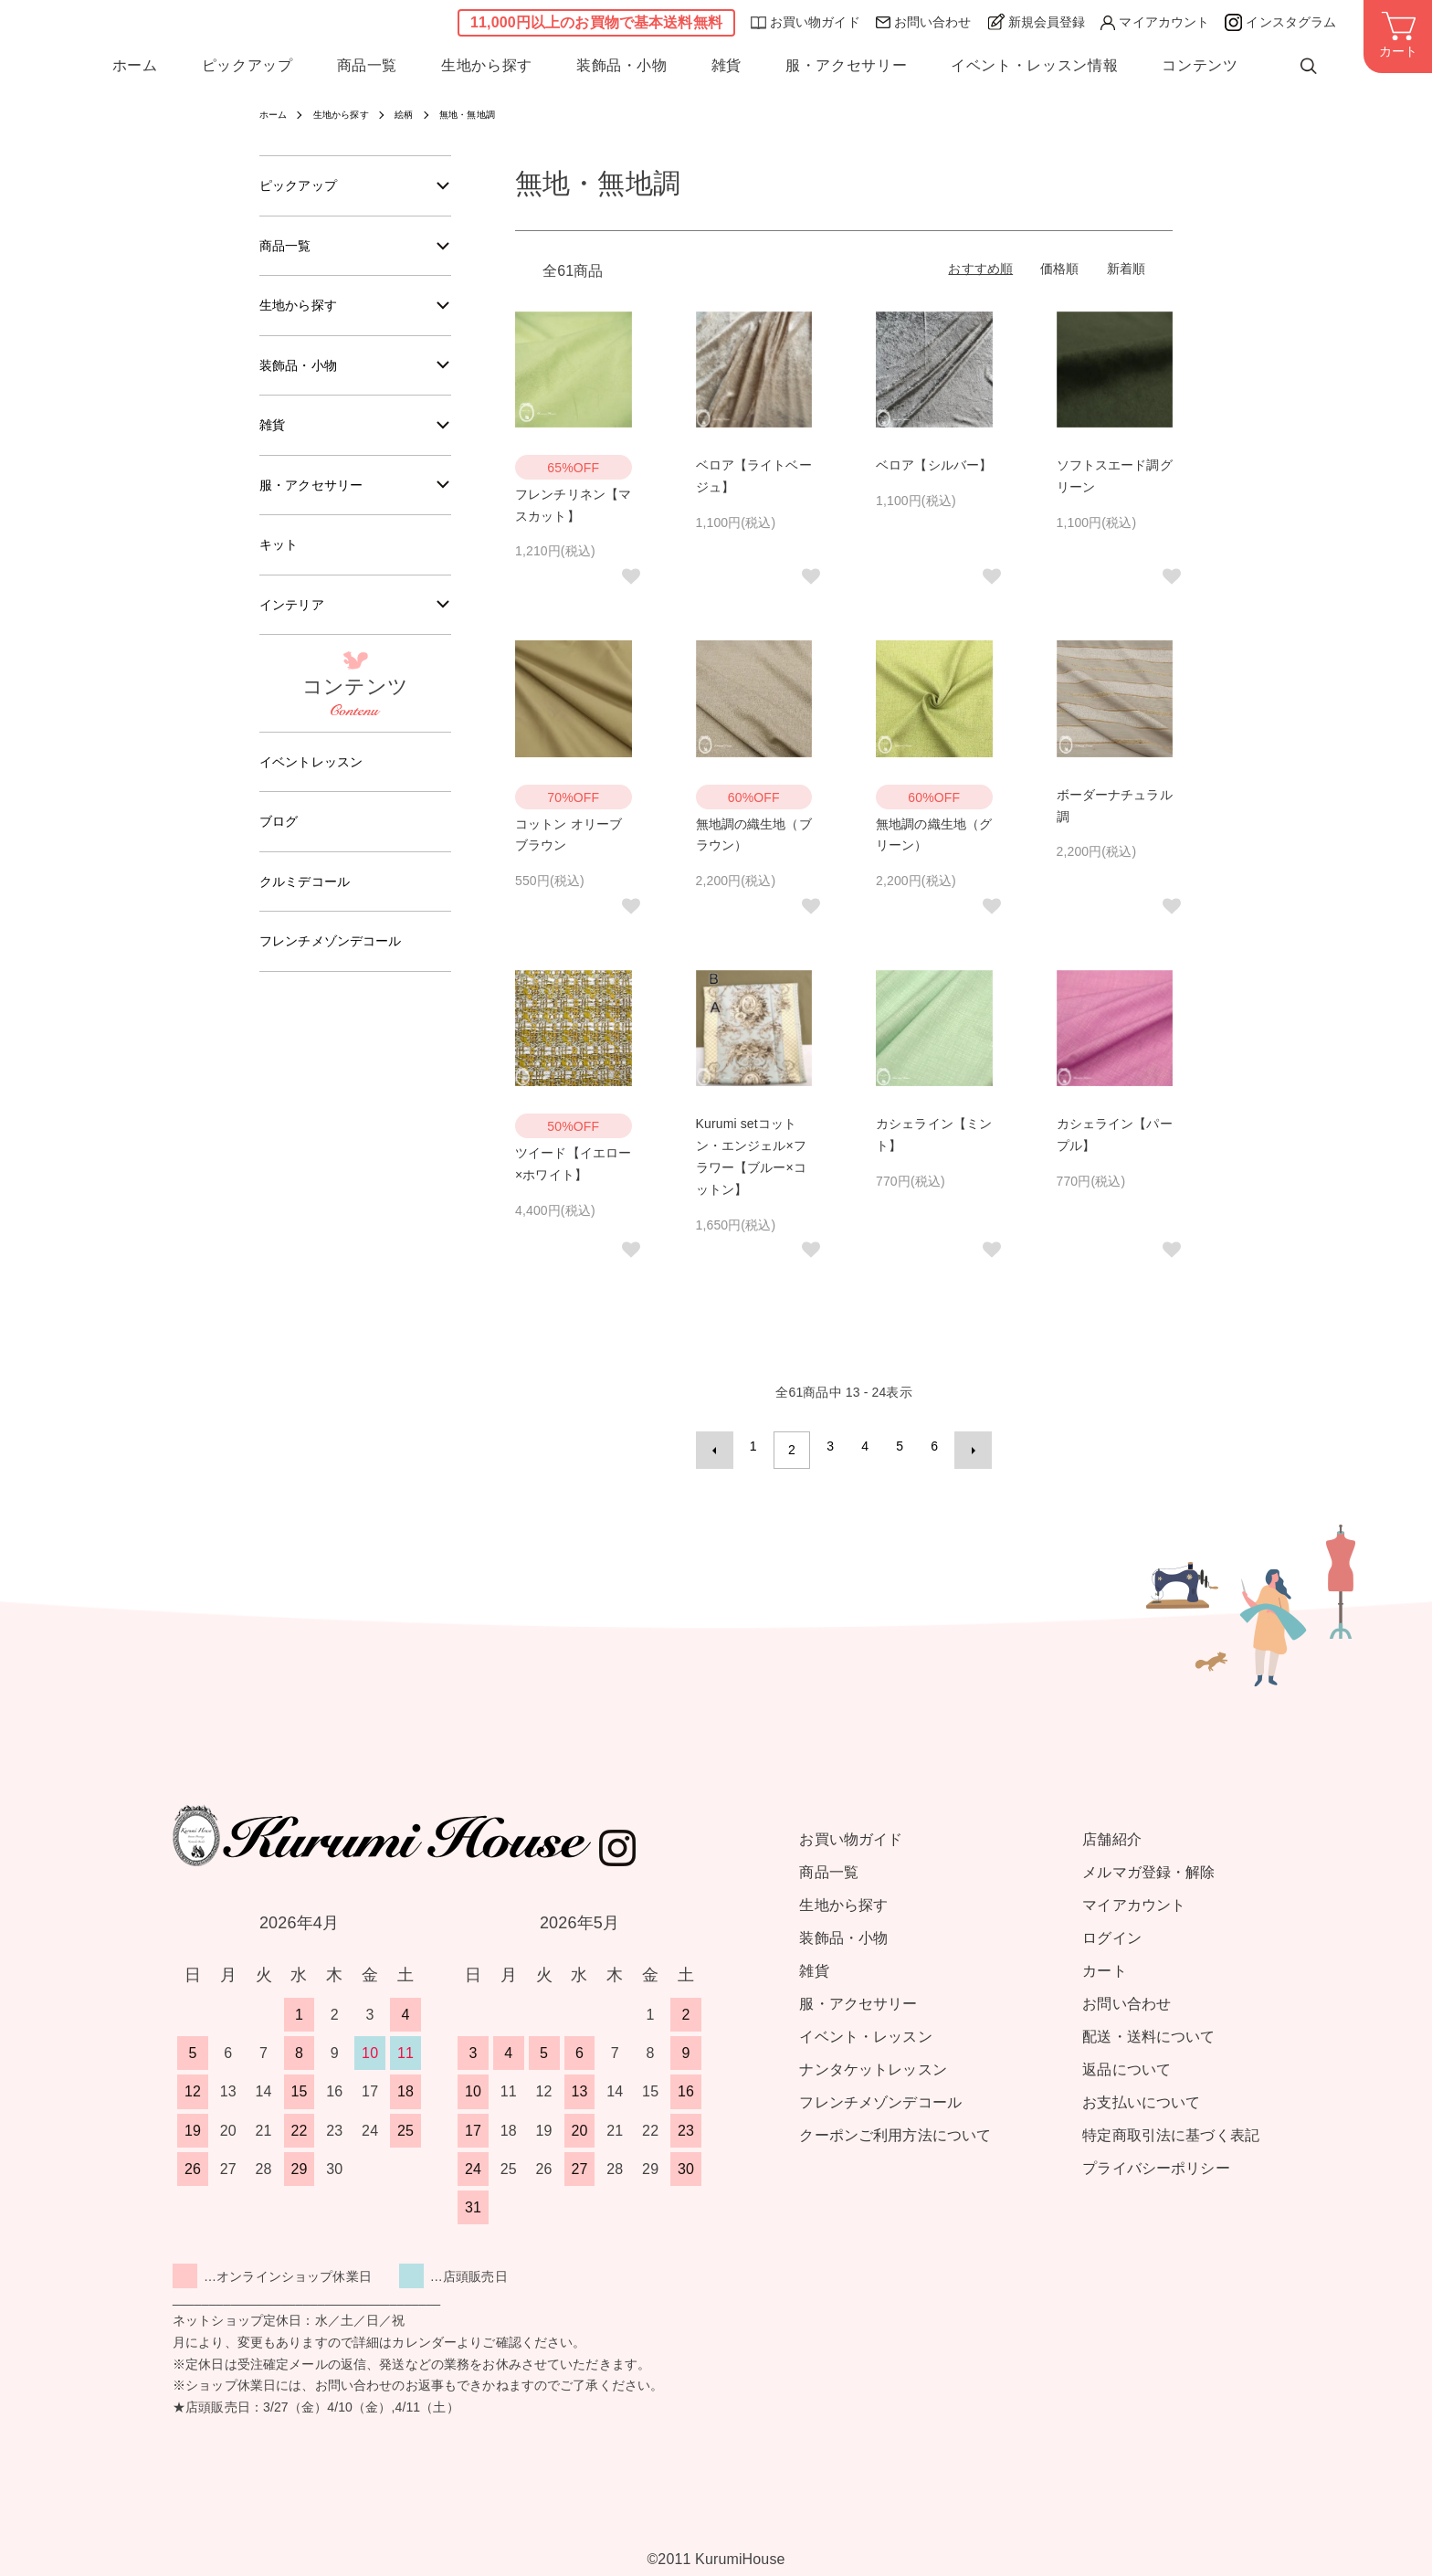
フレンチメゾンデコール (340, 969)
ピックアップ (247, 71)
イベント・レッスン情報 (1034, 71)
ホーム (135, 71)
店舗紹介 (1112, 1831)
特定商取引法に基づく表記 (1170, 2127)
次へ (965, 1446)
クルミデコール (311, 907)
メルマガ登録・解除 (1148, 1864)
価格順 (1059, 268)
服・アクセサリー (846, 71)
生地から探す (486, 71)
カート (1104, 1962)
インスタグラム (1280, 25)
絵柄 (422, 114)
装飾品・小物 (622, 71)
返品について (1126, 2061)
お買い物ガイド (805, 24)
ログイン (1112, 1929)
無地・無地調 (492, 114)
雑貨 (726, 71)
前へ (722, 1446)
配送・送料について (1148, 2028)
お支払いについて (1141, 2094)
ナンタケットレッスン (872, 2061)
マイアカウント (1154, 25)
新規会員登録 (1036, 24)
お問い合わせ (924, 24)
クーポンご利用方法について (895, 2127)
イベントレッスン (318, 783)
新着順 (1126, 268)
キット (281, 561)
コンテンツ (1199, 71)
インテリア (296, 623)
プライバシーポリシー (1155, 2160)
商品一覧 (367, 71)
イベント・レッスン (865, 2028)
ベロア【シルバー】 (934, 465)
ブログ (281, 845)
